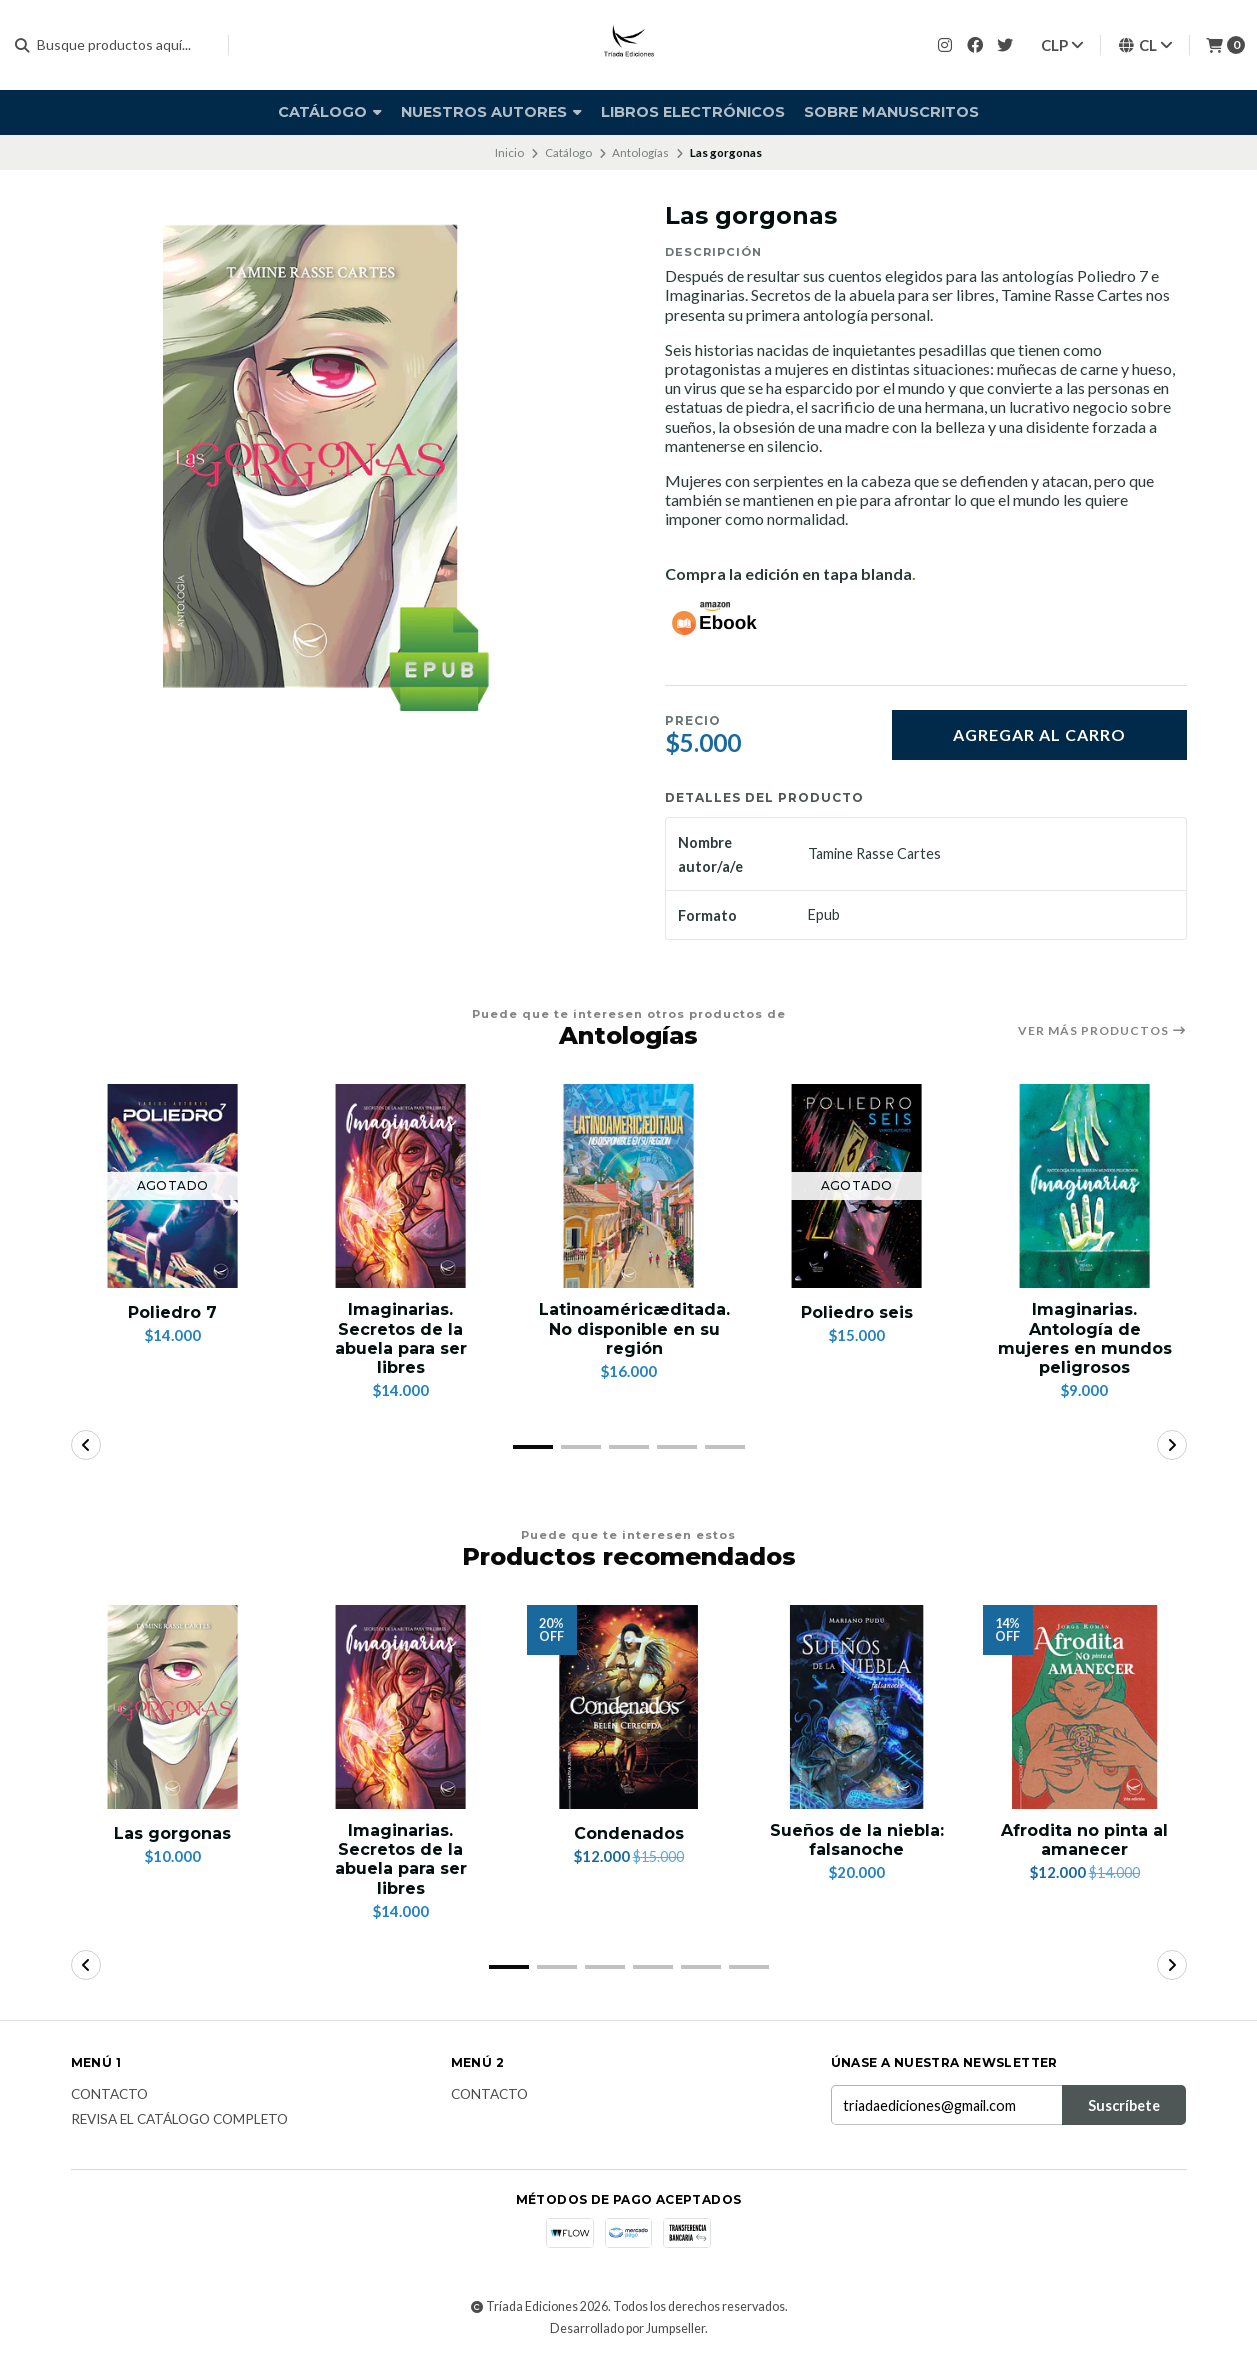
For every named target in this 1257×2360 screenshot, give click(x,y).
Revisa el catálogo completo (179, 2120)
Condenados (629, 1833)
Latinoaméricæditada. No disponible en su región (634, 1328)
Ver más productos (1102, 1031)
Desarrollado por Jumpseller (627, 2328)
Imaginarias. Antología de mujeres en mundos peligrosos (1085, 1338)
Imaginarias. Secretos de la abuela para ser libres (401, 1338)
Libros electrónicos (693, 112)
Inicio (509, 152)
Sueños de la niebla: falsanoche (857, 1840)
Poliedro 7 (172, 1312)
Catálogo (330, 112)
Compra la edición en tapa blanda (788, 573)
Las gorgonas (172, 1833)
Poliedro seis (857, 1312)
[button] (533, 1447)
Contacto (109, 2095)
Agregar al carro (1039, 734)
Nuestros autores (491, 112)
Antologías (640, 152)
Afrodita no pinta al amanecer (1084, 1840)
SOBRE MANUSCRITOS (891, 112)
